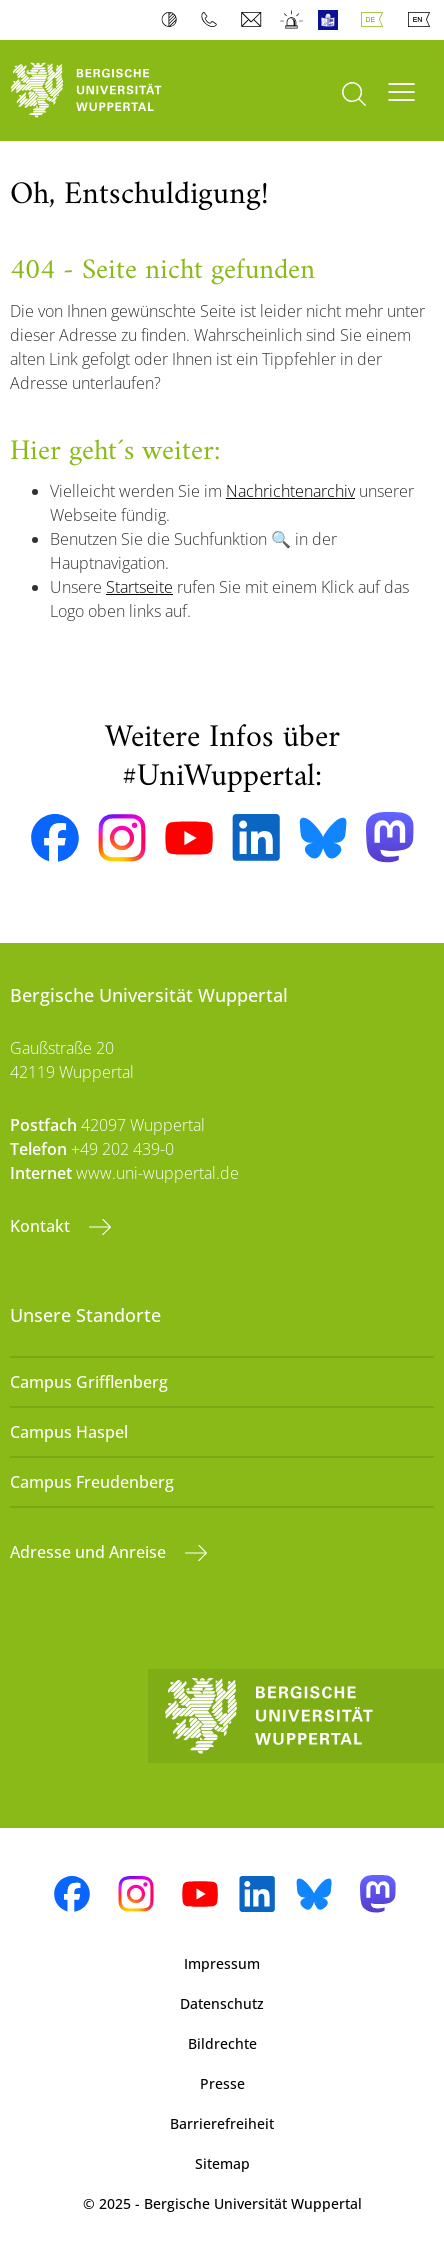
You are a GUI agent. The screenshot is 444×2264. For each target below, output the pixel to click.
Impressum (222, 1963)
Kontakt (42, 1226)
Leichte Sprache (332, 20)
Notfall (292, 20)
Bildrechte (222, 2043)
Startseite (139, 587)
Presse (222, 2083)
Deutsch (376, 20)
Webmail (253, 20)
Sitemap (222, 2163)
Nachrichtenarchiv (290, 491)
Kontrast (173, 20)
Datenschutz (222, 2003)
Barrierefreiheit (222, 2123)
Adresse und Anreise (90, 1552)
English (423, 20)
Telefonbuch (213, 20)
